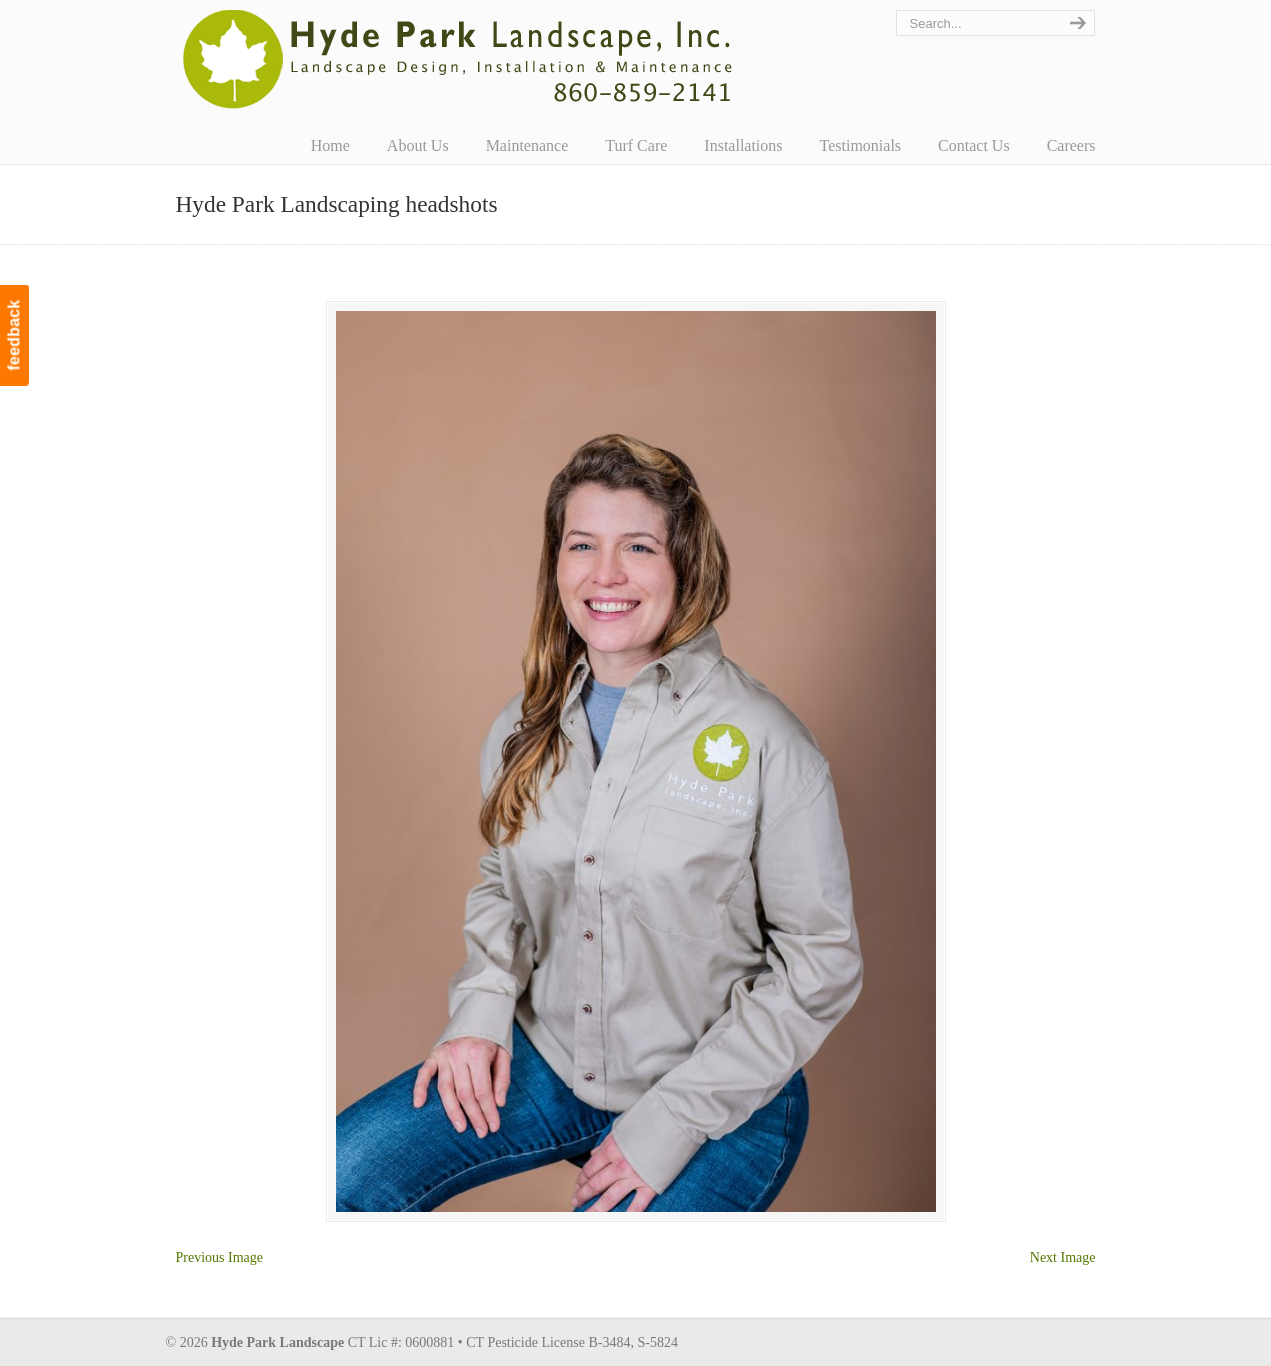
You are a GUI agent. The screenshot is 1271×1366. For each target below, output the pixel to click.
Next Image (1063, 1257)
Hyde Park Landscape (458, 59)
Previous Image (219, 1257)
